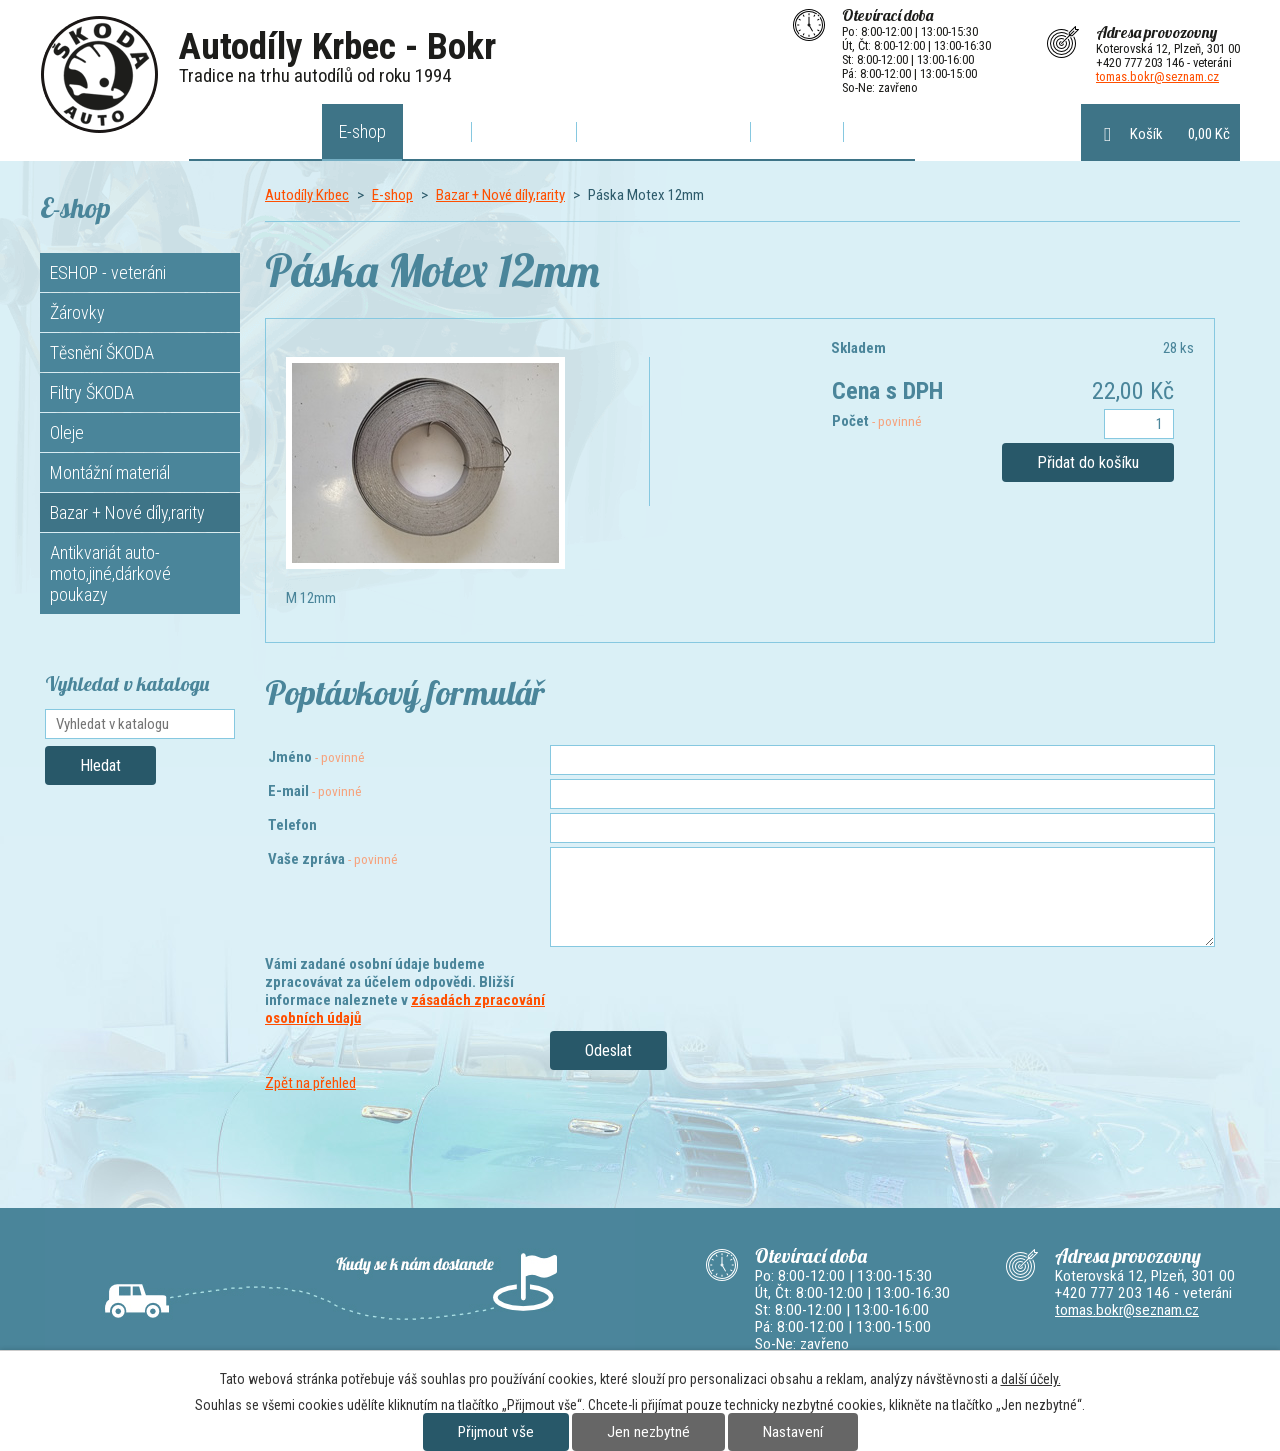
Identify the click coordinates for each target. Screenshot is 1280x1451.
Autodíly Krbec (256, 131)
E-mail (315, 791)
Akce (437, 131)
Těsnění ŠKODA (102, 352)
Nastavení (793, 1432)
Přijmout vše (496, 1432)
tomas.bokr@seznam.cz (1157, 76)
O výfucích (524, 131)
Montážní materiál (110, 472)
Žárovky (77, 312)
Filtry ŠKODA (92, 392)
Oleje (67, 432)
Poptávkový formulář (663, 131)
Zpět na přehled (310, 1083)
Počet (877, 421)
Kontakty (797, 131)
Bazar (879, 131)
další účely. (1031, 1379)
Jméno (316, 757)
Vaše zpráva (333, 859)
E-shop (362, 131)
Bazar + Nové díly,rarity (500, 195)
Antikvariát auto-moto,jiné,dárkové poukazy (110, 573)
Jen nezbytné (648, 1432)
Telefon (292, 825)
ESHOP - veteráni (108, 272)
